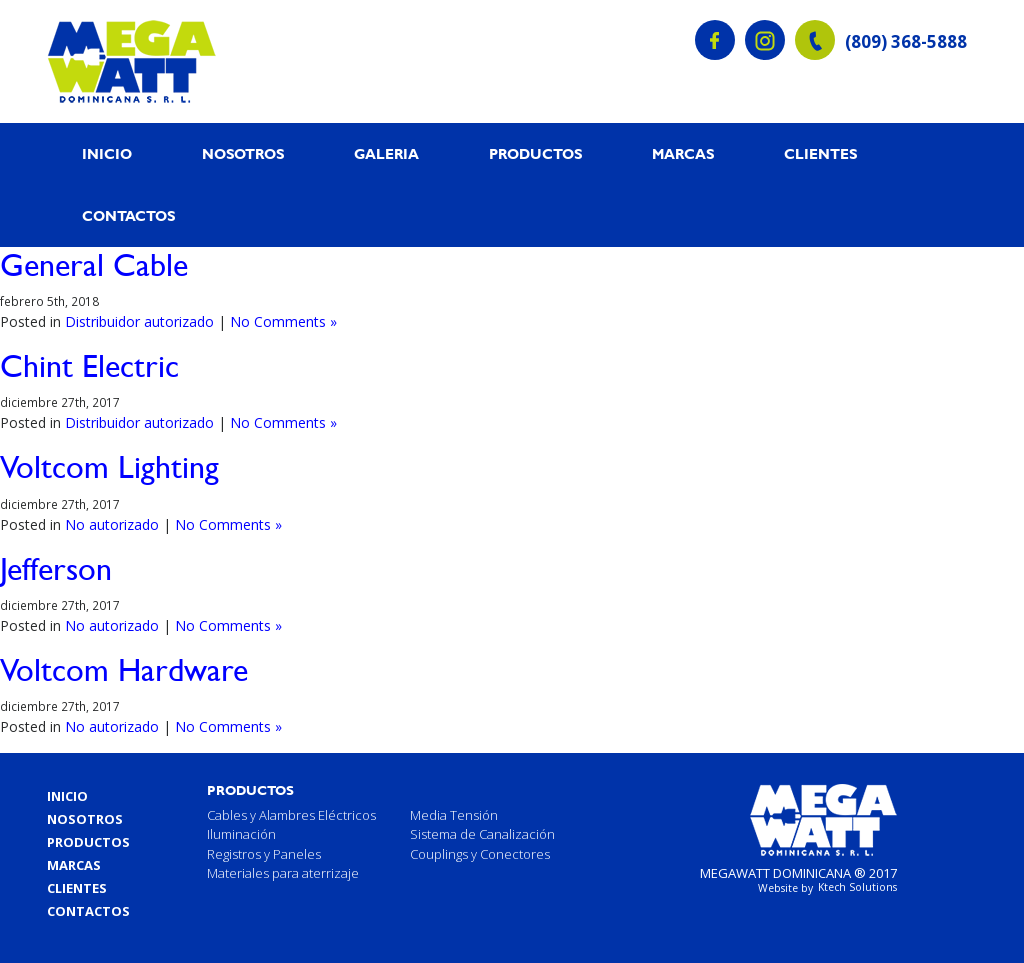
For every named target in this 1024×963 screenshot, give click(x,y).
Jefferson (56, 568)
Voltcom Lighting (109, 466)
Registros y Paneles (264, 854)
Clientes (820, 154)
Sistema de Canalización (482, 834)
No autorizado (112, 524)
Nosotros (243, 154)
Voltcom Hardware (124, 669)
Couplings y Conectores (480, 854)
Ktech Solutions (857, 887)
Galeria (386, 154)
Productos (535, 154)
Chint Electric (89, 365)
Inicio (107, 154)
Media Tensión (454, 815)
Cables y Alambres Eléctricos (291, 815)
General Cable (94, 264)
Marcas (683, 154)
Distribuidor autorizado (139, 321)
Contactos (128, 216)
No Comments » (283, 321)
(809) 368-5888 (906, 42)
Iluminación (241, 834)
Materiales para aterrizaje (283, 873)
